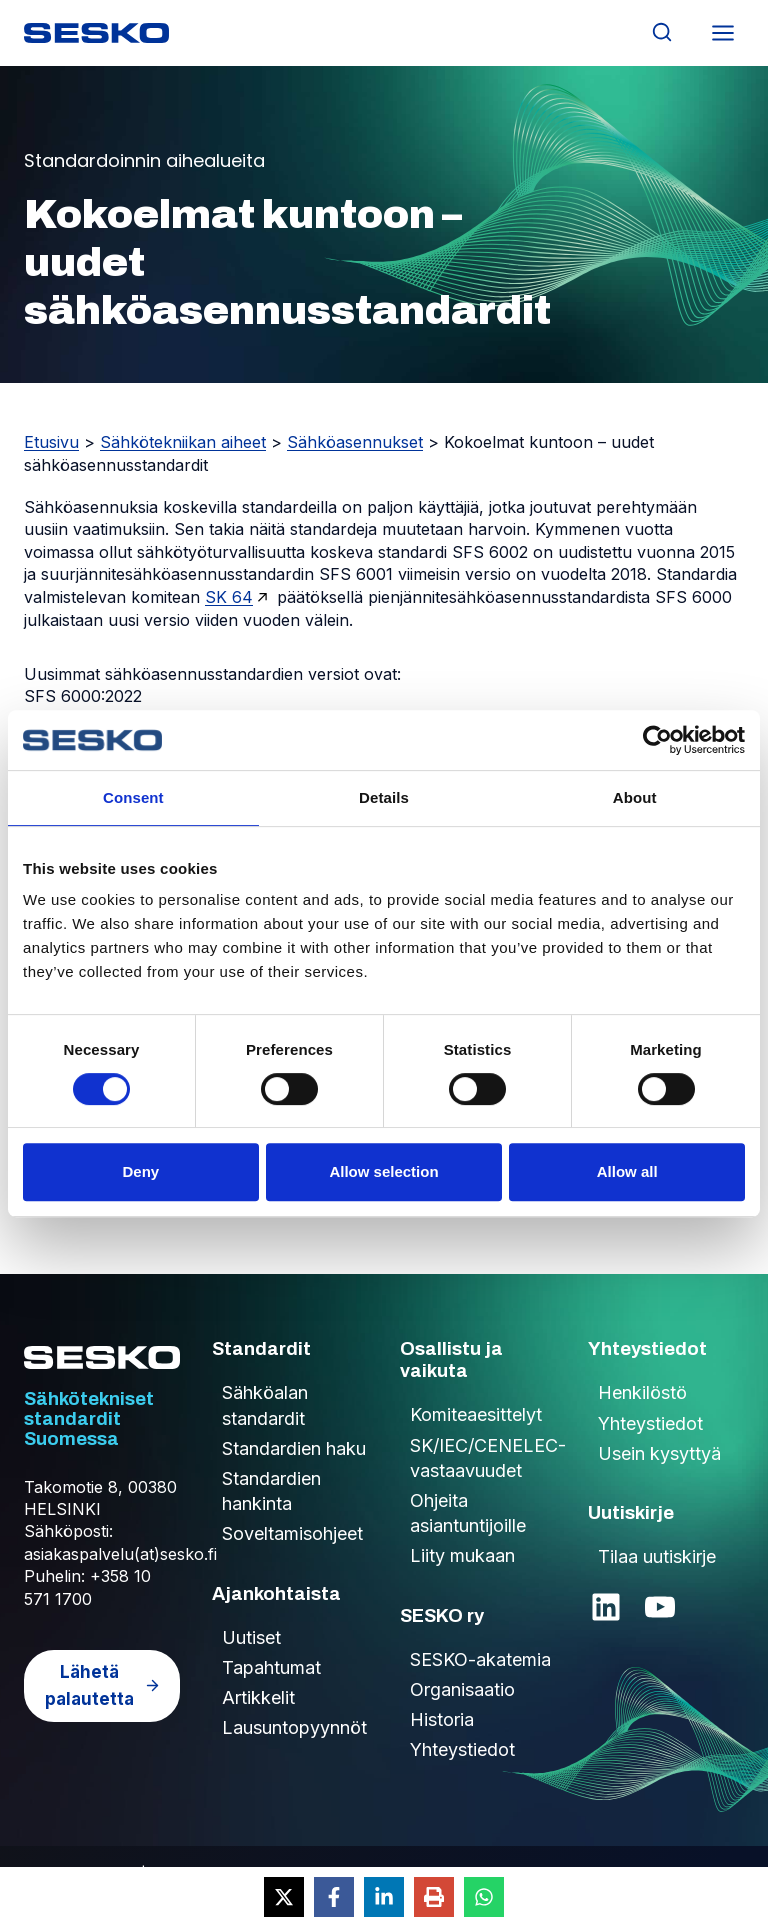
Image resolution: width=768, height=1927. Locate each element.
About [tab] (635, 797)
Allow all (627, 1171)
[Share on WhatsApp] (484, 1897)
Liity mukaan (462, 1555)
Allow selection (383, 1171)
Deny (140, 1171)
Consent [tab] (133, 797)
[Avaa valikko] (722, 32)
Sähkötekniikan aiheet (183, 442)
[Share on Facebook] (334, 1897)
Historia (442, 1719)
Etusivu (51, 442)
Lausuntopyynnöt (294, 1727)
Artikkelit (258, 1697)
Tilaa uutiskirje (657, 1556)
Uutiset (251, 1637)
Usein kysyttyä (659, 1453)
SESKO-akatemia (480, 1659)
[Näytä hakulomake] (661, 32)
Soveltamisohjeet (292, 1533)
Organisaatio (462, 1689)
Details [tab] (384, 797)
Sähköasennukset (355, 442)
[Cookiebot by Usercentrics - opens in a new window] (657, 740)
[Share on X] (284, 1897)
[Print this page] (434, 1897)
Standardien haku (294, 1448)
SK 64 (229, 597)
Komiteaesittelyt (476, 1414)
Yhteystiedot (462, 1749)
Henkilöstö (642, 1392)
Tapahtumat (271, 1667)
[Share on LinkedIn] (384, 1897)
